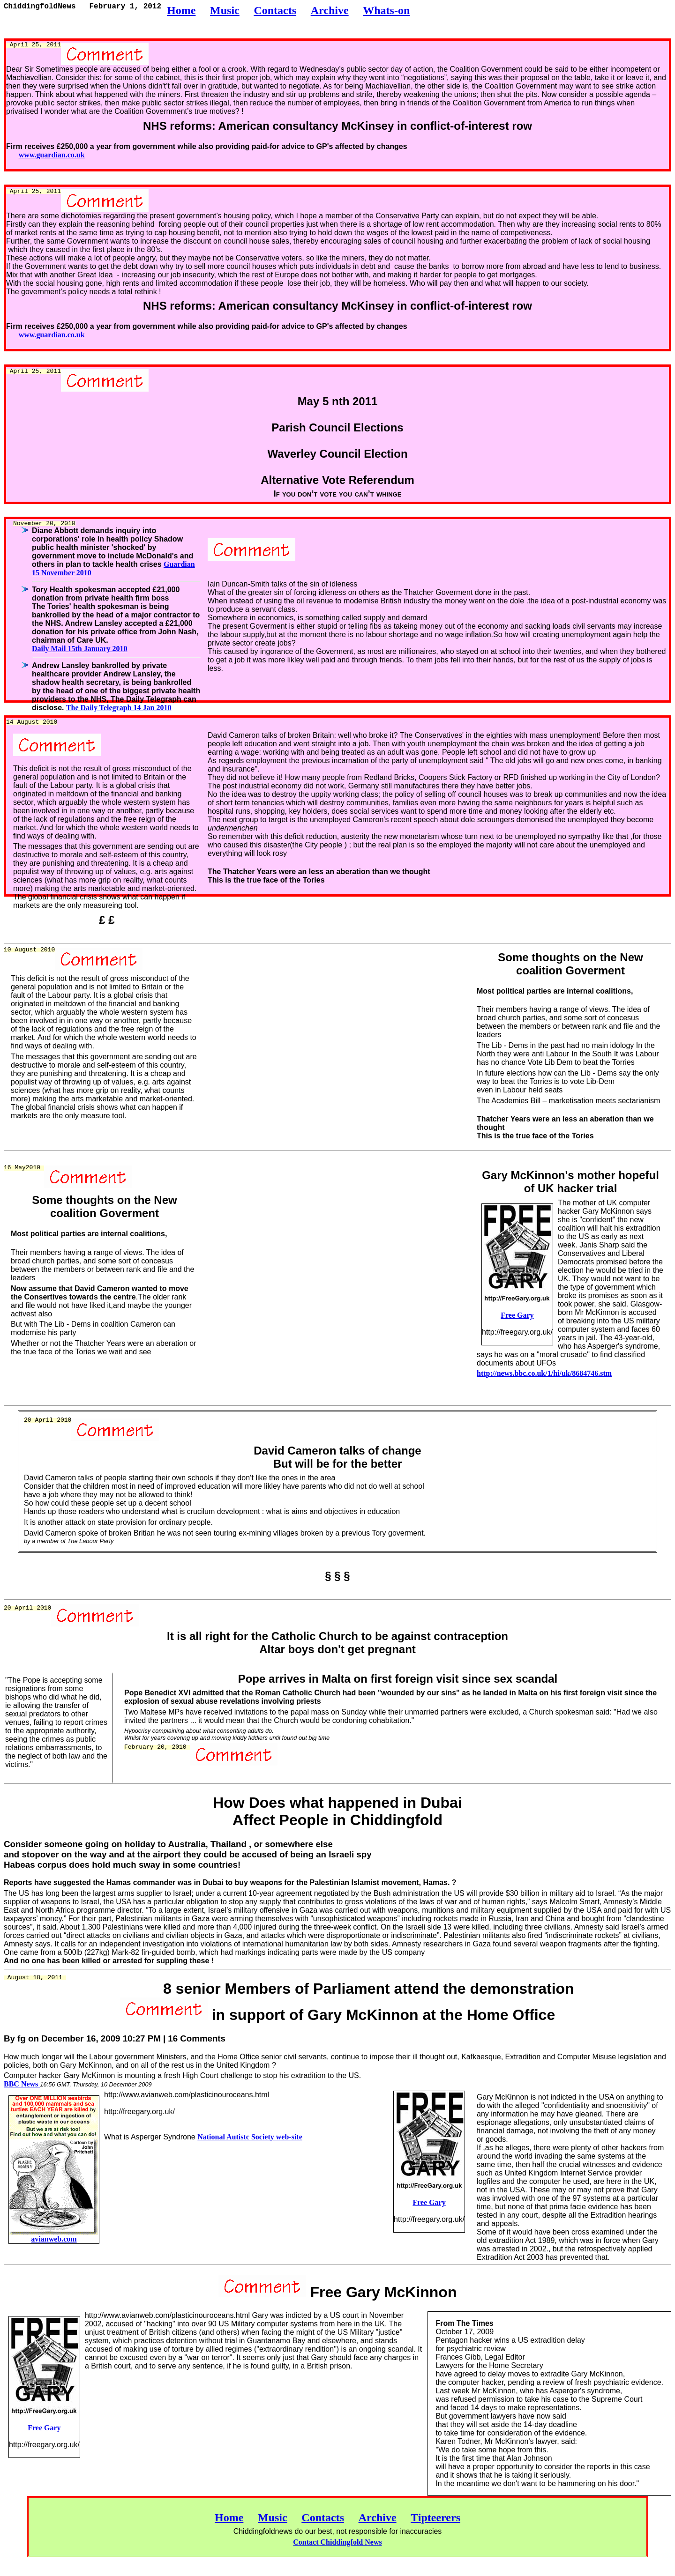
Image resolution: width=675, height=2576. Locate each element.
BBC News (22, 2084)
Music (272, 2517)
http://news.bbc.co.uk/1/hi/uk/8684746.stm (544, 1373)
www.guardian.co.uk (52, 155)
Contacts (322, 2517)
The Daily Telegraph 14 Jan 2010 (118, 708)
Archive (378, 2517)
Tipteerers (435, 2517)
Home (229, 2517)
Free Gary (517, 1315)
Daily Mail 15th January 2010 (80, 649)
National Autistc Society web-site (249, 2137)
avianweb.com (53, 2239)
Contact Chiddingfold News (337, 2542)
